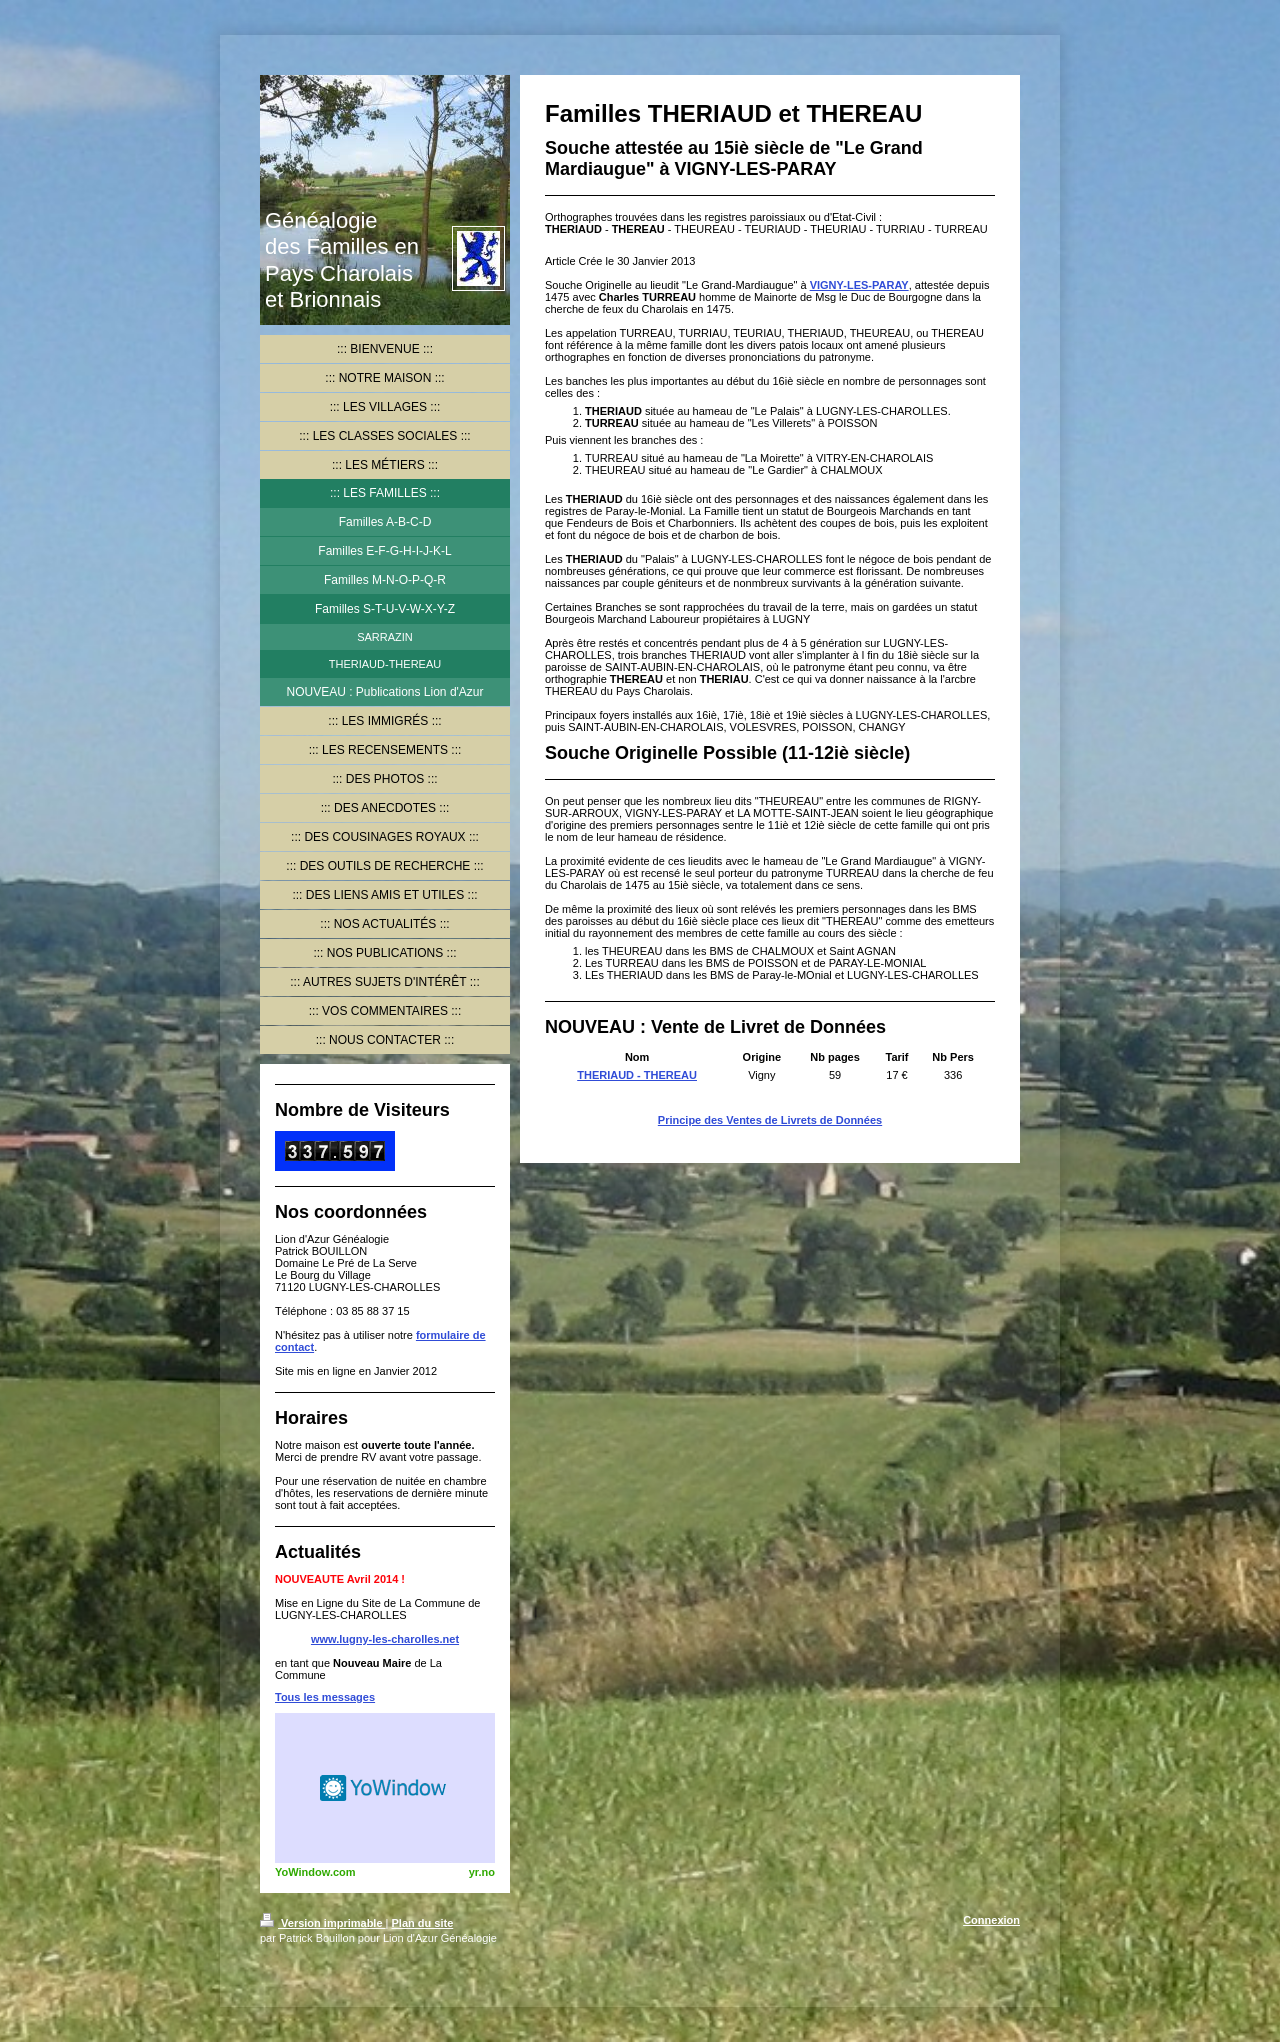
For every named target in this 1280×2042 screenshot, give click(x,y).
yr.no (482, 1872)
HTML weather (385, 1788)
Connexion (991, 1920)
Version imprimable (323, 1923)
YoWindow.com (315, 1872)
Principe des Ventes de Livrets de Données (770, 1120)
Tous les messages (325, 1697)
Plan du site (423, 1923)
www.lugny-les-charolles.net (385, 1639)
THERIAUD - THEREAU (637, 1075)
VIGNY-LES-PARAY (859, 285)
